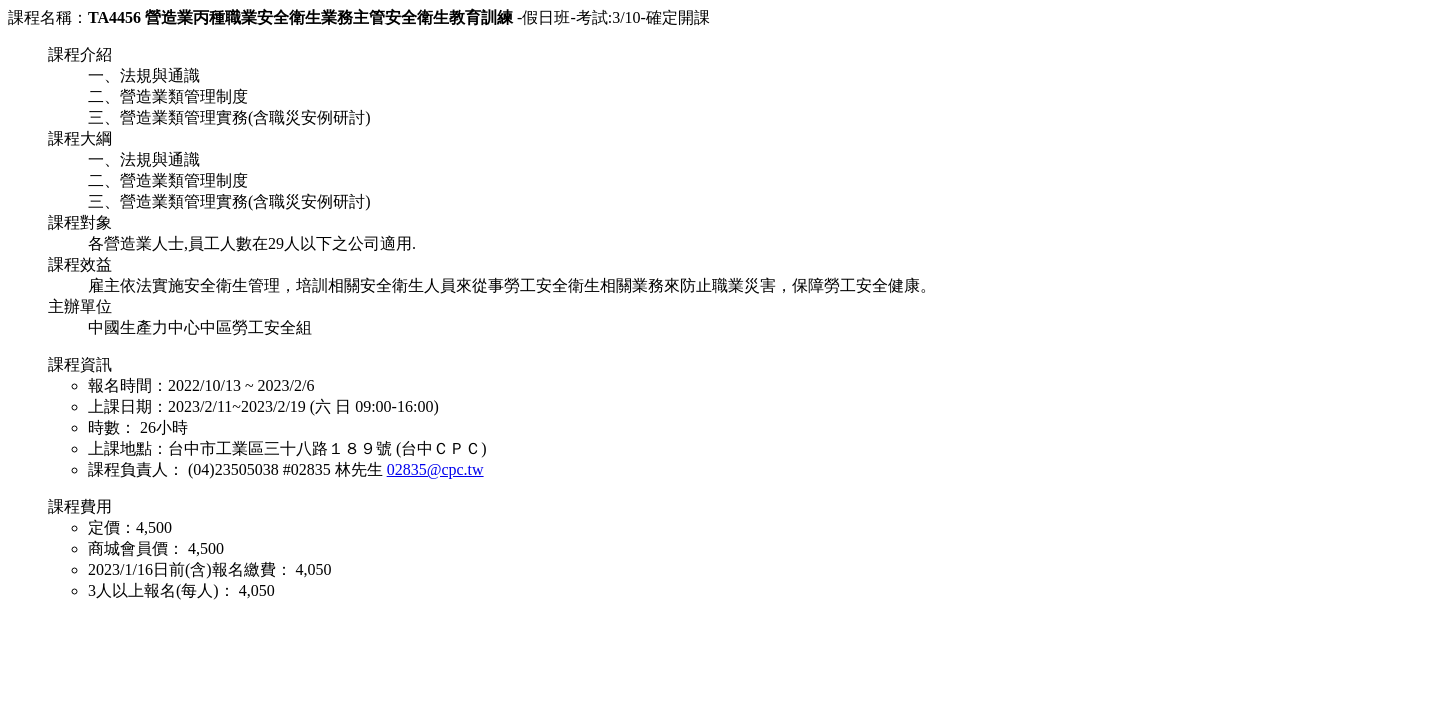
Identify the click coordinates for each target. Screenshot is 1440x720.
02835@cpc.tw (435, 469)
